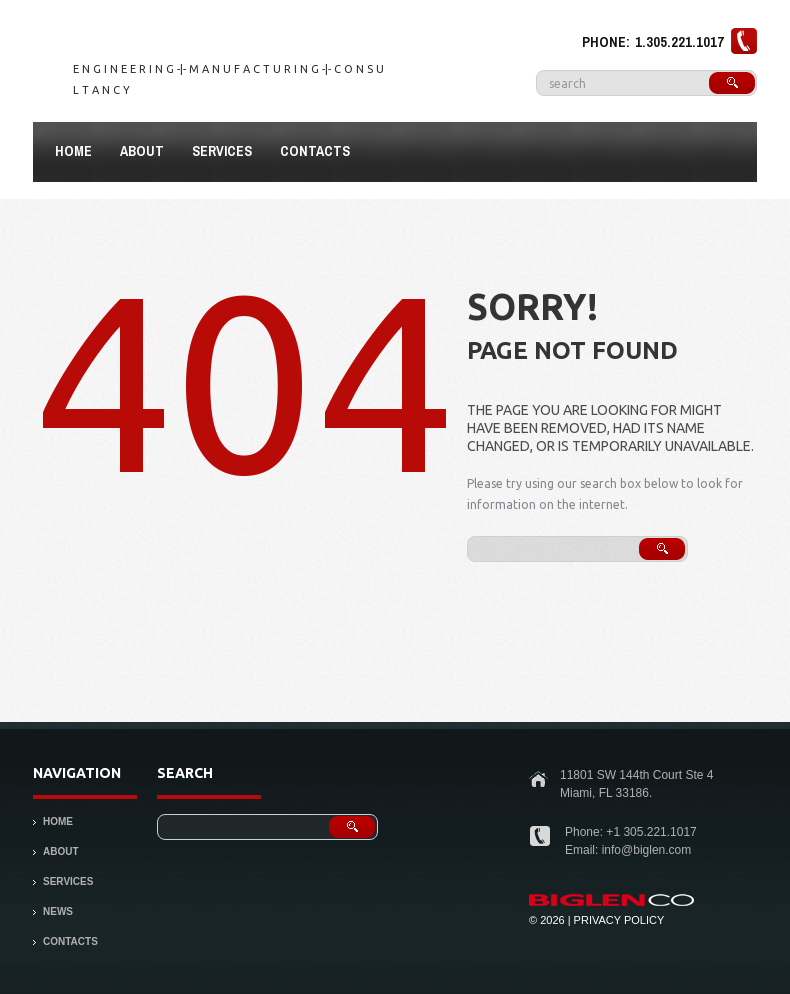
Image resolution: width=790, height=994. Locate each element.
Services (222, 151)
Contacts (315, 151)
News (58, 911)
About (137, 154)
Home (73, 151)
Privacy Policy (619, 920)
